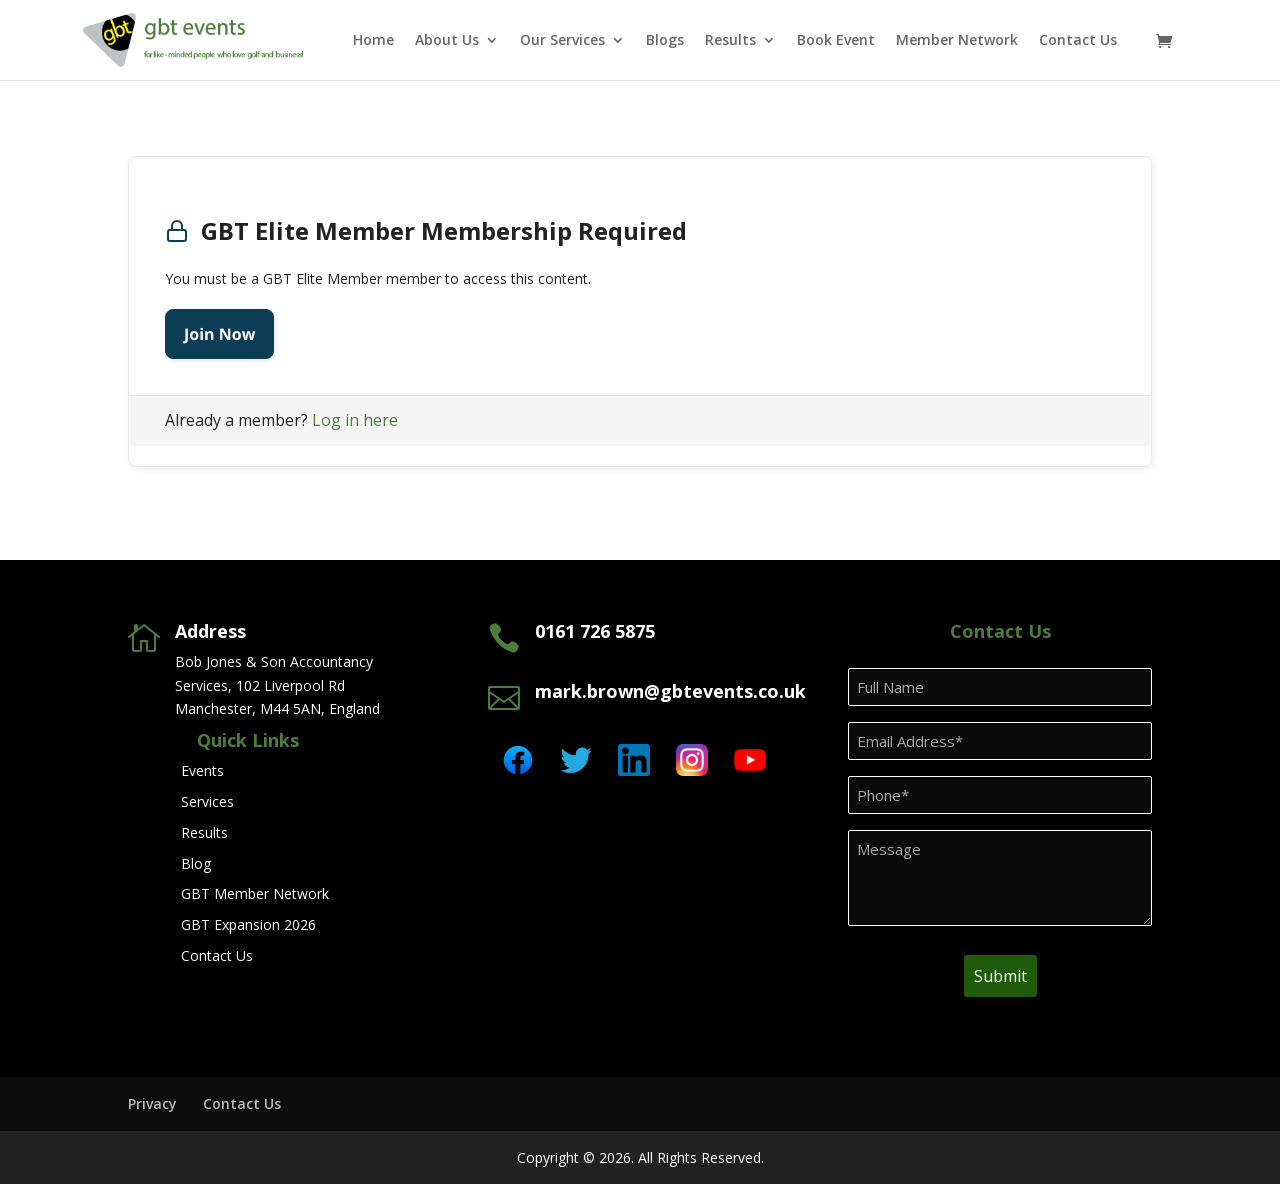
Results (730, 41)
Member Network (957, 41)
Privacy (152, 1103)
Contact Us (1078, 41)
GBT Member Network (255, 893)
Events (202, 770)
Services (207, 801)
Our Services (562, 41)
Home (373, 41)
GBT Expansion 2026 (248, 924)
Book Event (836, 41)
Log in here (355, 420)
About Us (447, 41)
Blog (196, 863)
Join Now (219, 334)
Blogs (665, 41)
